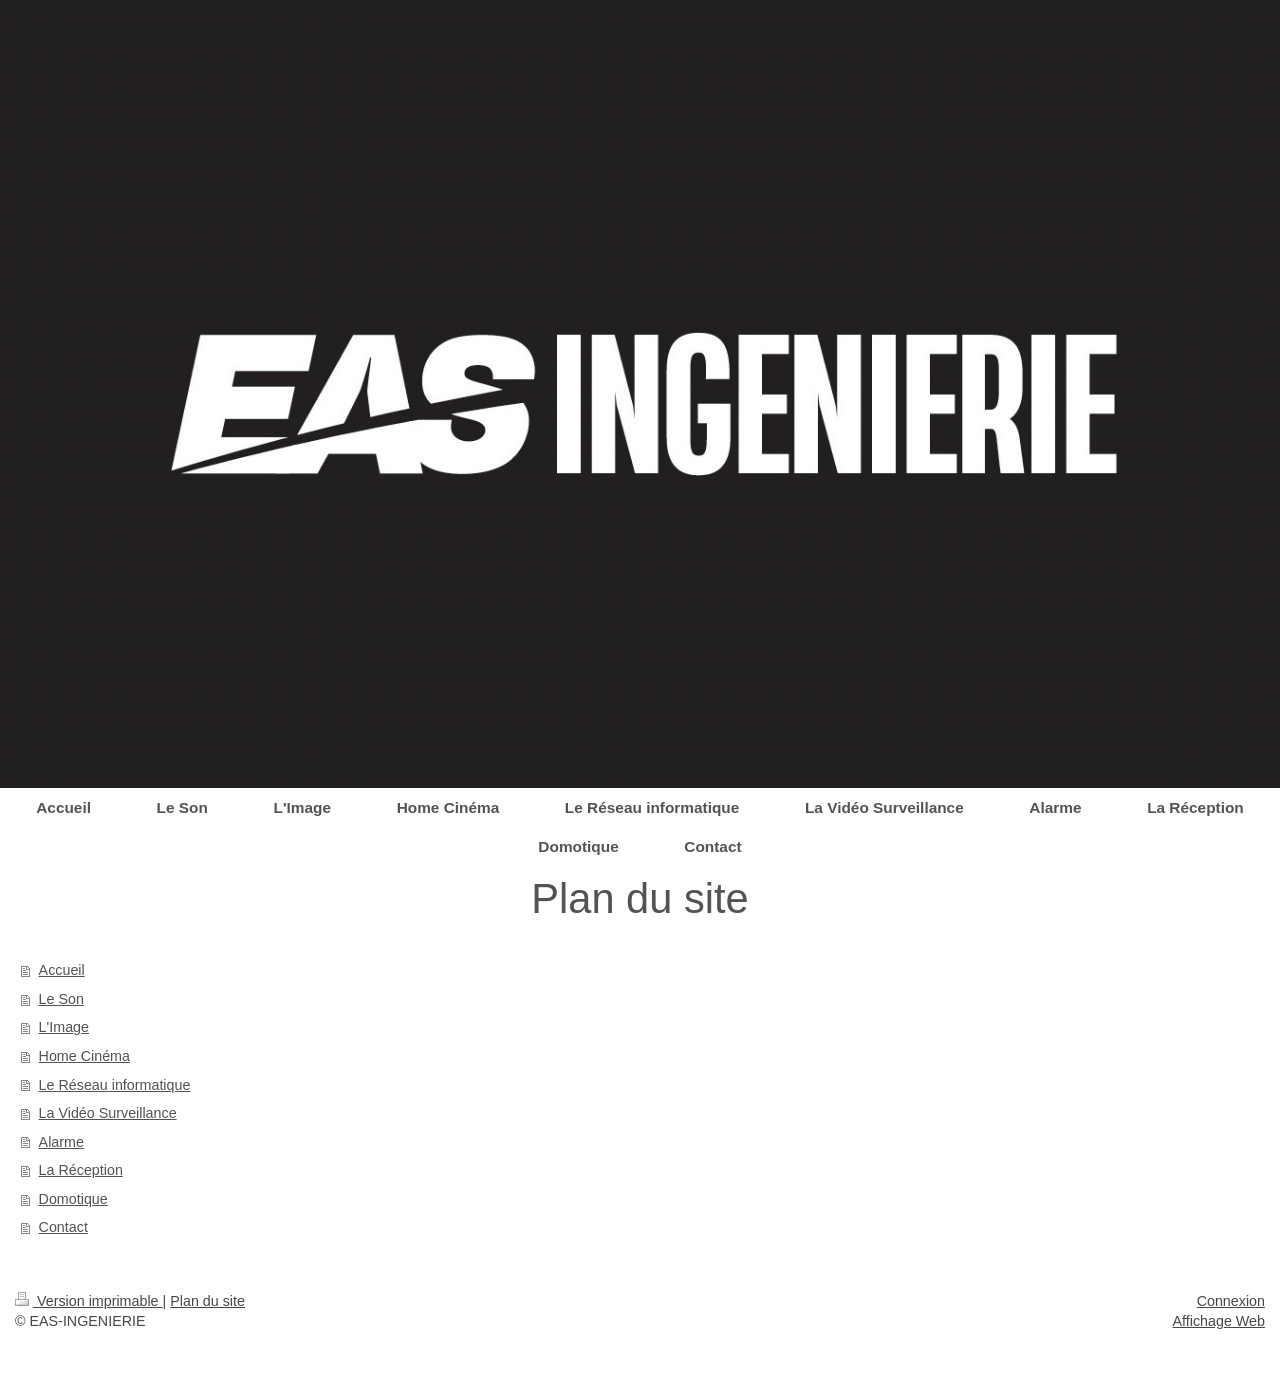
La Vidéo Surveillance (108, 1113)
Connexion (1231, 1301)
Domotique (73, 1199)
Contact (63, 1227)
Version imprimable (89, 1301)
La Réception (81, 1170)
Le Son (61, 999)
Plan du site (207, 1301)
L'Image (64, 1027)
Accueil (62, 970)
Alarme (61, 1142)
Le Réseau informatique (115, 1085)
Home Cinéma (84, 1056)
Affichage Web (1219, 1321)
